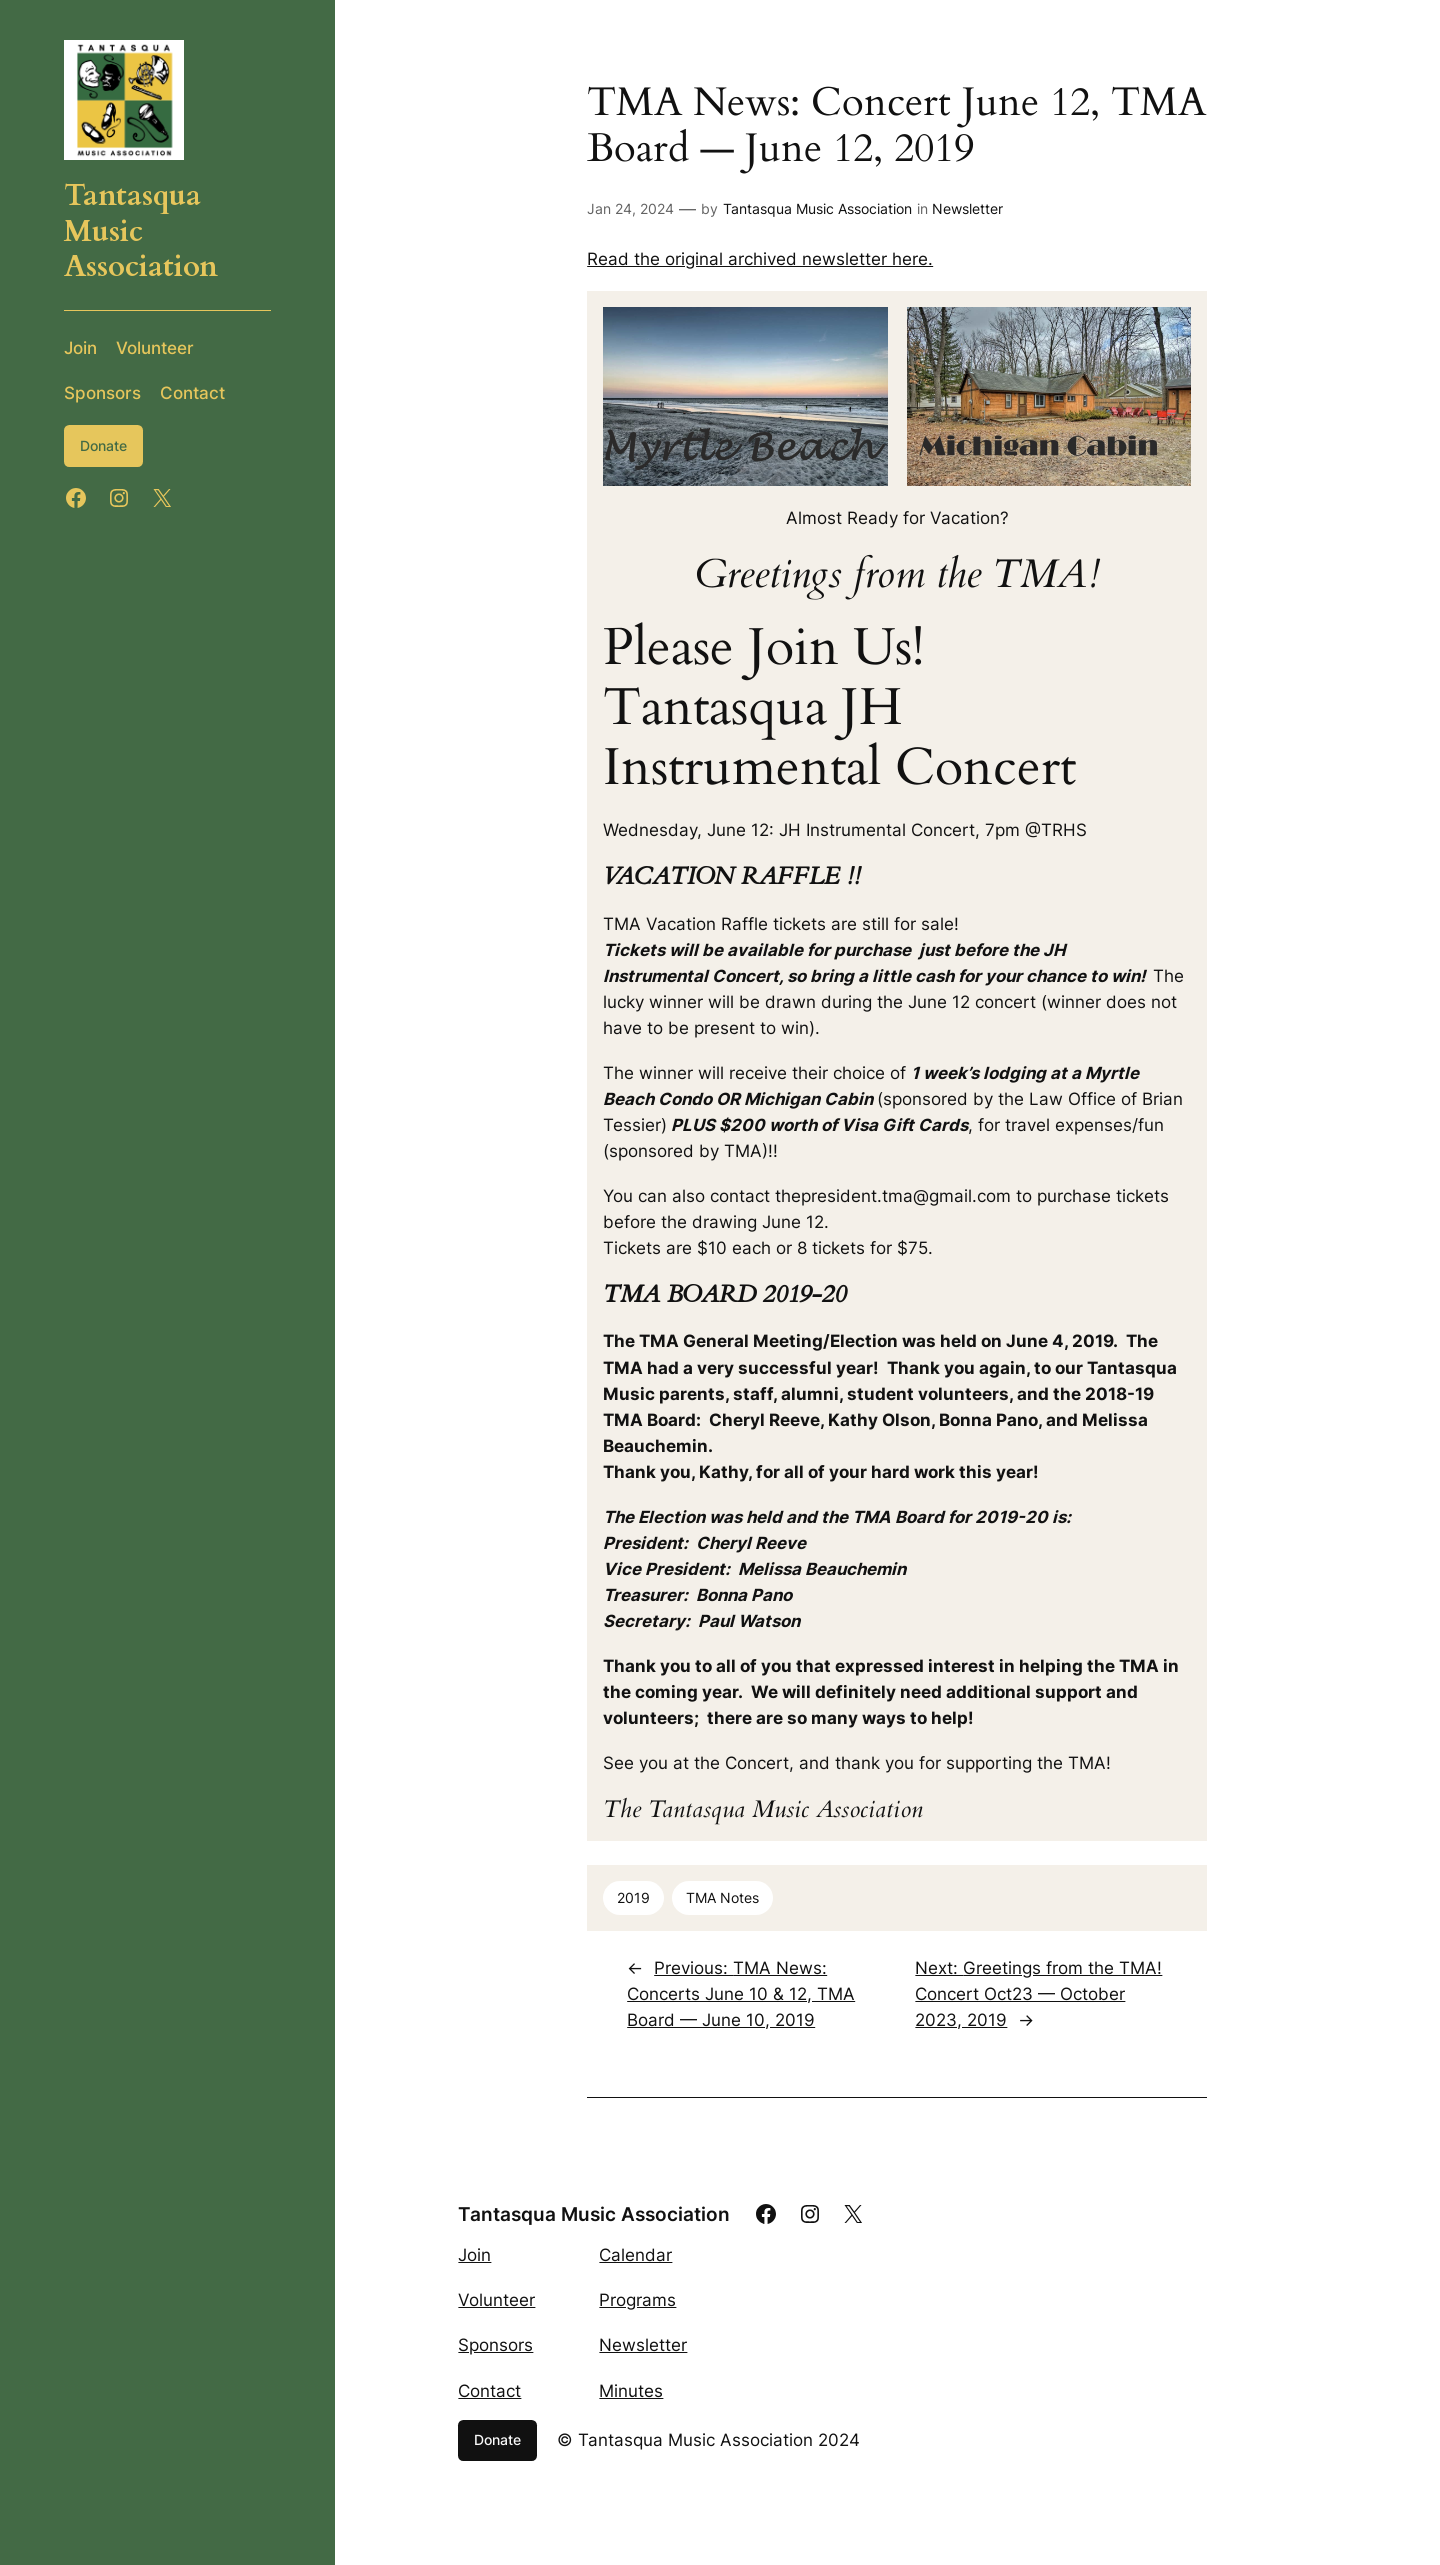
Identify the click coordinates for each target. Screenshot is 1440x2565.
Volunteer (496, 2300)
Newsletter (967, 208)
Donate (103, 445)
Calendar (635, 2255)
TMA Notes (722, 1897)
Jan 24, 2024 (630, 208)
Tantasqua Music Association (817, 208)
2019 (633, 1897)
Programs (637, 2300)
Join (474, 2255)
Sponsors (495, 2345)
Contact (489, 2391)
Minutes (631, 2391)
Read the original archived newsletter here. (760, 259)
